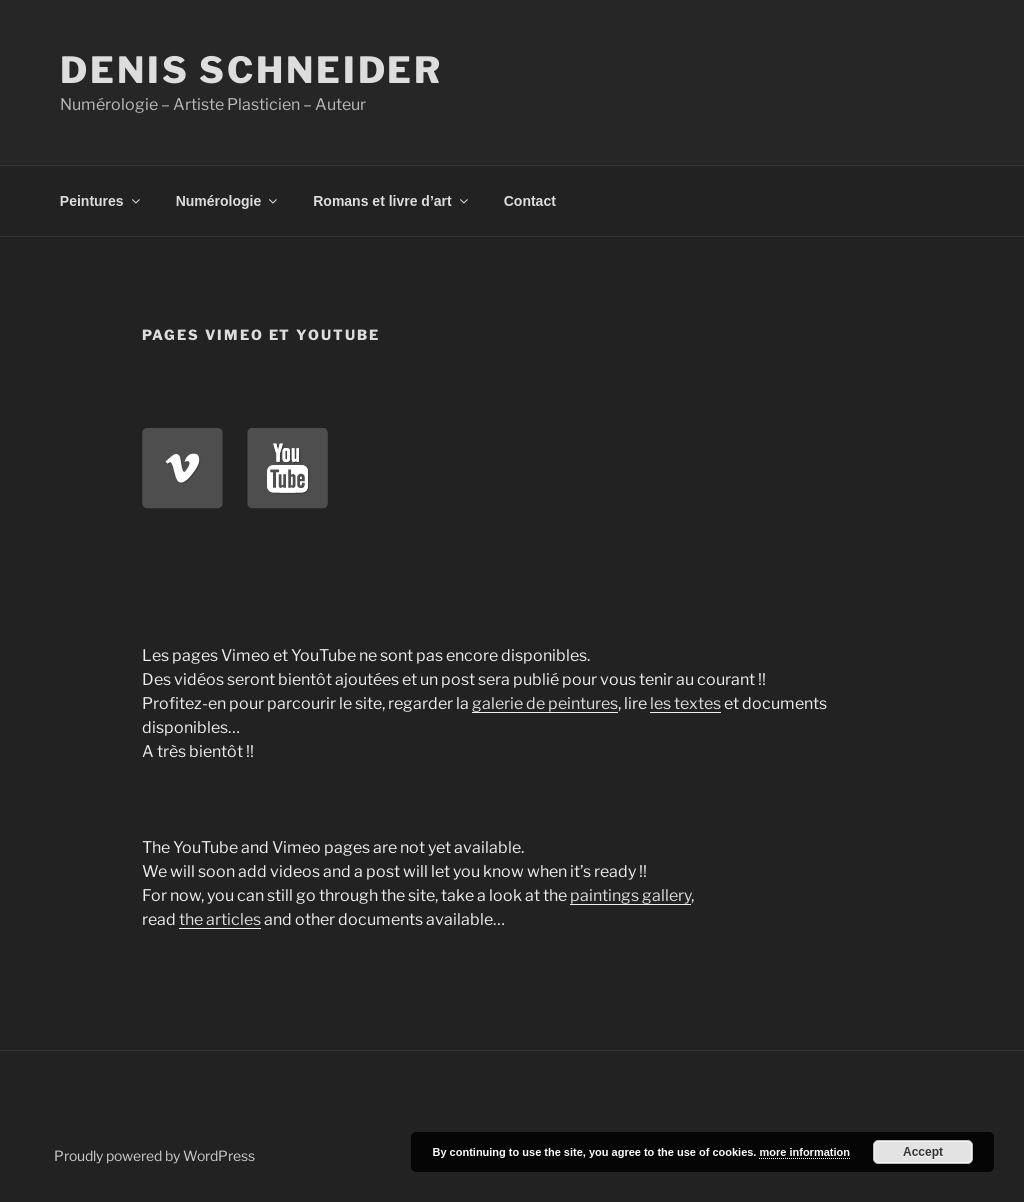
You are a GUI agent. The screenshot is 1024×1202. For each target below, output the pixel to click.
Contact (530, 201)
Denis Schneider (251, 70)
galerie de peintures (545, 703)
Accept (923, 1152)
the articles (220, 919)
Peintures (101, 201)
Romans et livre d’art (392, 201)
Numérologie (228, 201)
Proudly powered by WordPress (154, 1155)
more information (804, 1152)
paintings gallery (630, 895)
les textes (685, 703)
